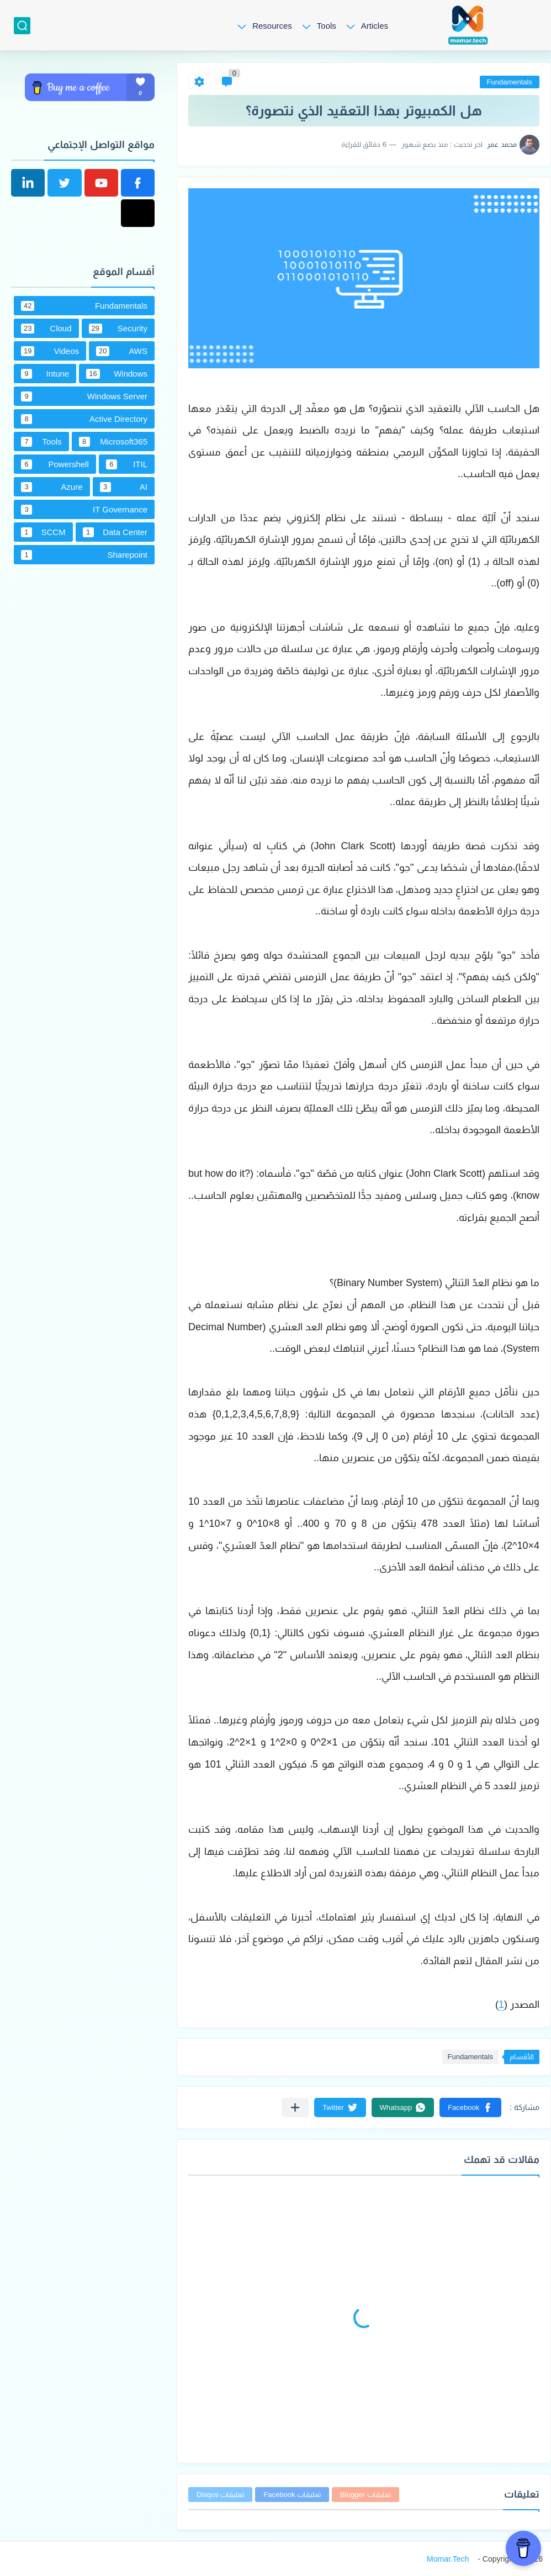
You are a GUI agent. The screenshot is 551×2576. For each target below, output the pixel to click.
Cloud (46, 329)
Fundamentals (509, 82)
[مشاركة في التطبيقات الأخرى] (295, 2107)
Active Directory (84, 419)
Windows (116, 374)
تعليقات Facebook (292, 2494)
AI (124, 487)
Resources (272, 25)
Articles (374, 25)
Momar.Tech (448, 2558)
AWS (121, 351)
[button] (470, 2107)
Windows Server (84, 396)
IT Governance (84, 510)
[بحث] (22, 25)
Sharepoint (84, 555)
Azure (52, 487)
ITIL (126, 464)
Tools (326, 25)
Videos (50, 351)
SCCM (43, 532)
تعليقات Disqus (220, 2494)
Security (118, 329)
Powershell (55, 464)
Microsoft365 (113, 442)
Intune (45, 374)
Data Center (115, 532)
